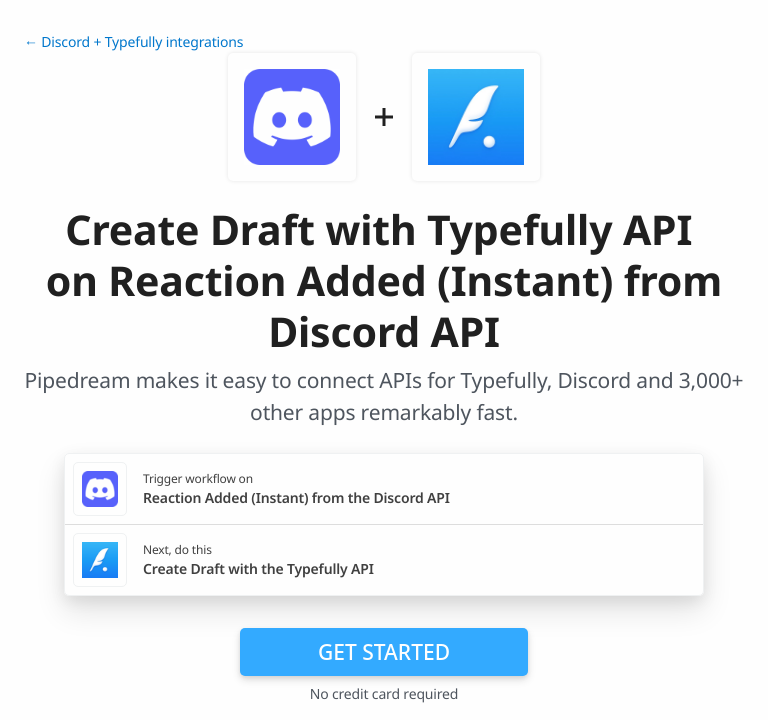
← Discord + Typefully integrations (133, 42)
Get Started (384, 652)
